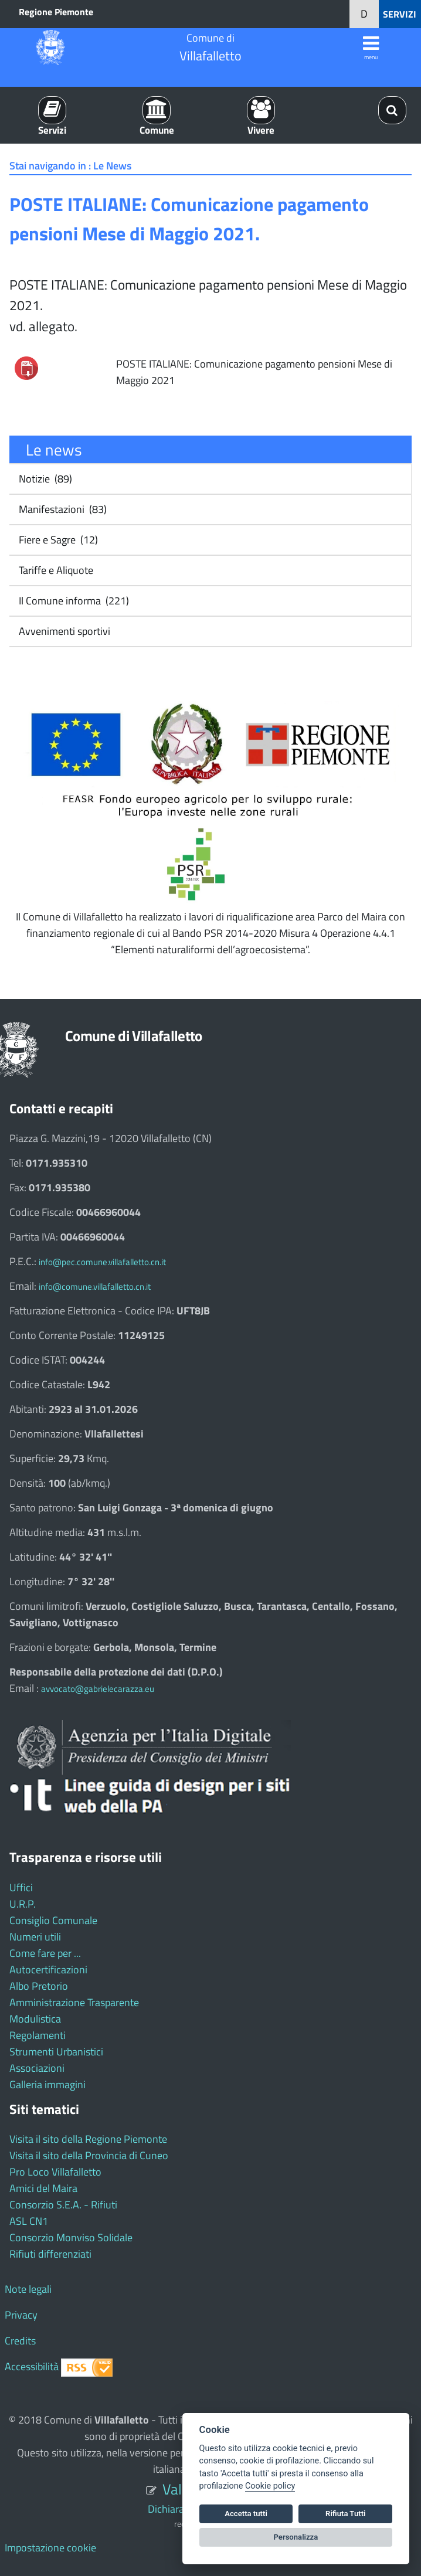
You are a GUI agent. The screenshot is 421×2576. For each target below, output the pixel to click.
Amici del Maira (43, 2188)
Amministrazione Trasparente (74, 2002)
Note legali (28, 2289)
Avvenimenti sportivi (63, 631)
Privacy (21, 2315)
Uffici (21, 1887)
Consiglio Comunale (53, 1920)
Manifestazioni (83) (61, 509)
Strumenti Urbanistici (56, 2052)
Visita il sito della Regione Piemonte (88, 2139)
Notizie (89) (44, 479)
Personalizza (296, 2537)
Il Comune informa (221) (72, 601)
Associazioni (36, 2068)
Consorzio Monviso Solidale (71, 2237)
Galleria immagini (47, 2084)
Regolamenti (37, 2035)
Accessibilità (32, 2366)
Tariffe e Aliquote (54, 570)
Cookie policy (270, 2486)
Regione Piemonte (56, 12)
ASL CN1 (28, 2221)
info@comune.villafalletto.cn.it (95, 1286)
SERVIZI (399, 14)
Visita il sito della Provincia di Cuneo (88, 2155)
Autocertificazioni (48, 1969)
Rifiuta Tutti (345, 2513)
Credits (20, 2341)
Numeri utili (35, 1937)
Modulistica (35, 2019)
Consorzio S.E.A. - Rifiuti (63, 2205)
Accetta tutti (246, 2513)
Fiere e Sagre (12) (57, 540)
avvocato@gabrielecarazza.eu (97, 1688)
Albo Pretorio (38, 1986)
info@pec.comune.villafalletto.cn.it (102, 1262)
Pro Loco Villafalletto (55, 2172)
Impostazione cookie (50, 2547)
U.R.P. (22, 1904)
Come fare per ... (45, 1953)
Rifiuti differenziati (50, 2254)
